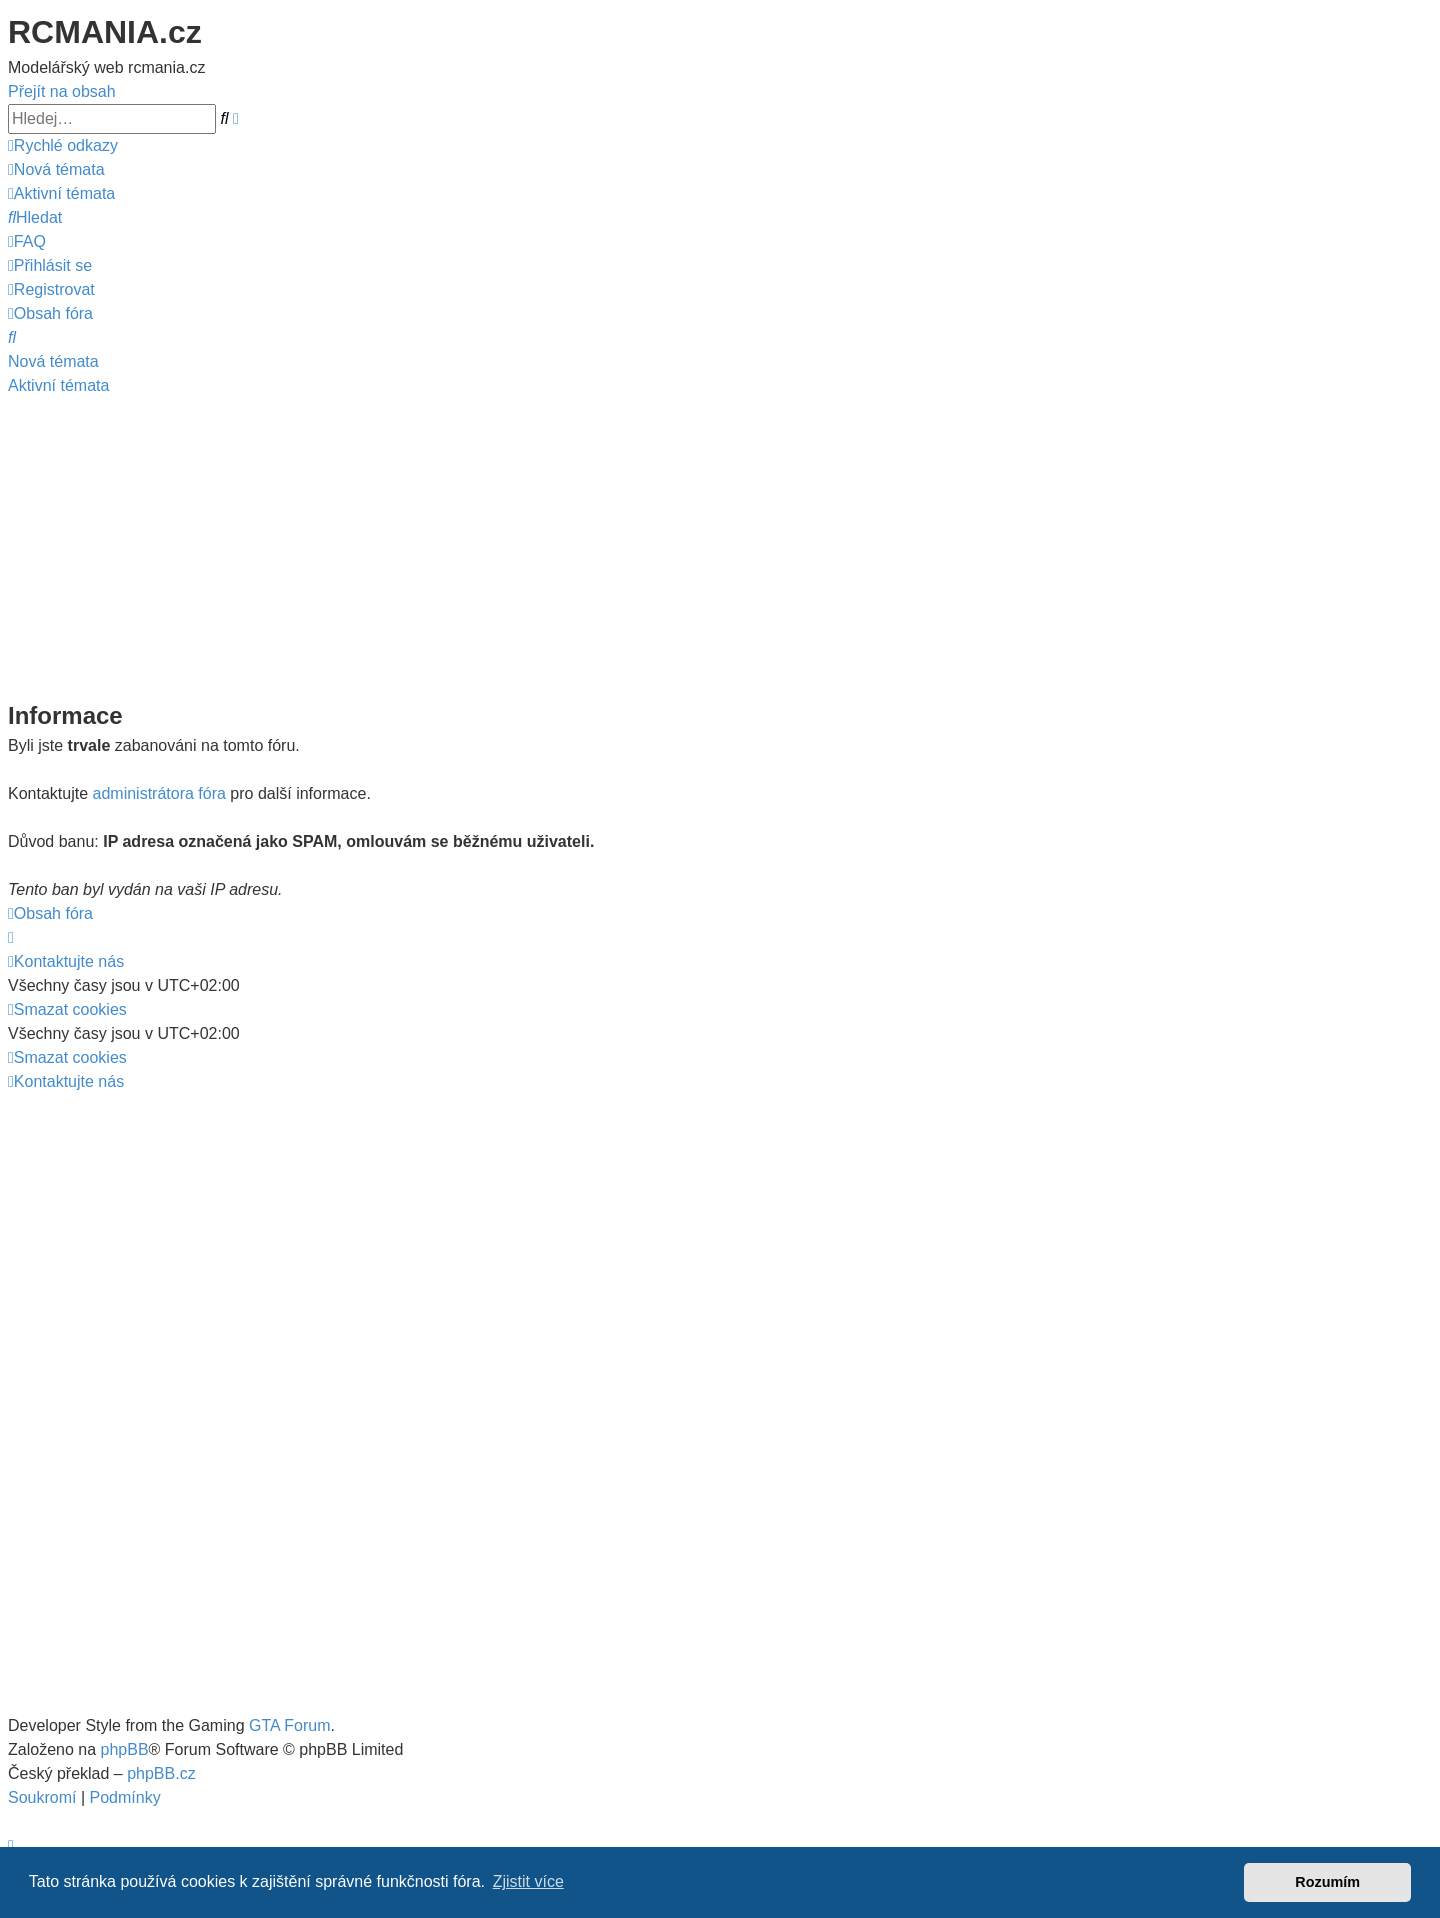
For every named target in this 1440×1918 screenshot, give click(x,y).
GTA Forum (290, 1725)
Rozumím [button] (1327, 1882)
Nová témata (53, 361)
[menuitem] (56, 169)
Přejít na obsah (62, 91)
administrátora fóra (159, 793)
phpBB (125, 1749)
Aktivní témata (58, 385)
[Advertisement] (720, 548)
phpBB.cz (161, 1773)
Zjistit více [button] (528, 1881)
